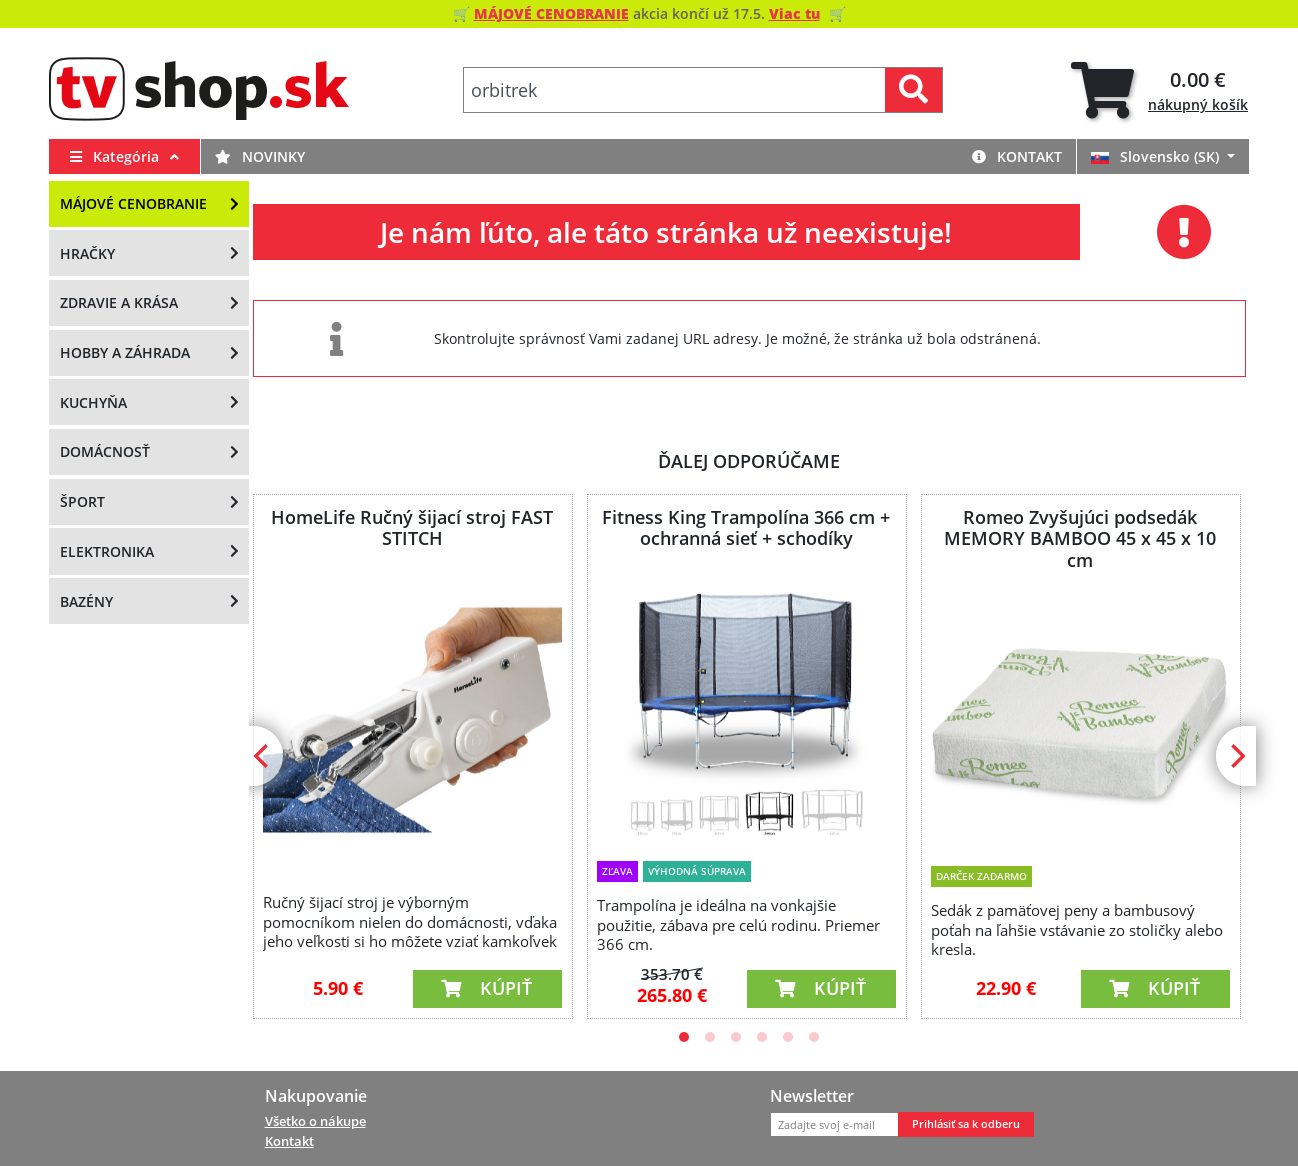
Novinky (260, 156)
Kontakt (1017, 156)
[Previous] (263, 756)
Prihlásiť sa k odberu (966, 1124)
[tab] (1159, 90)
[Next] (1236, 756)
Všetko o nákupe (315, 1121)
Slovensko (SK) (1157, 156)
